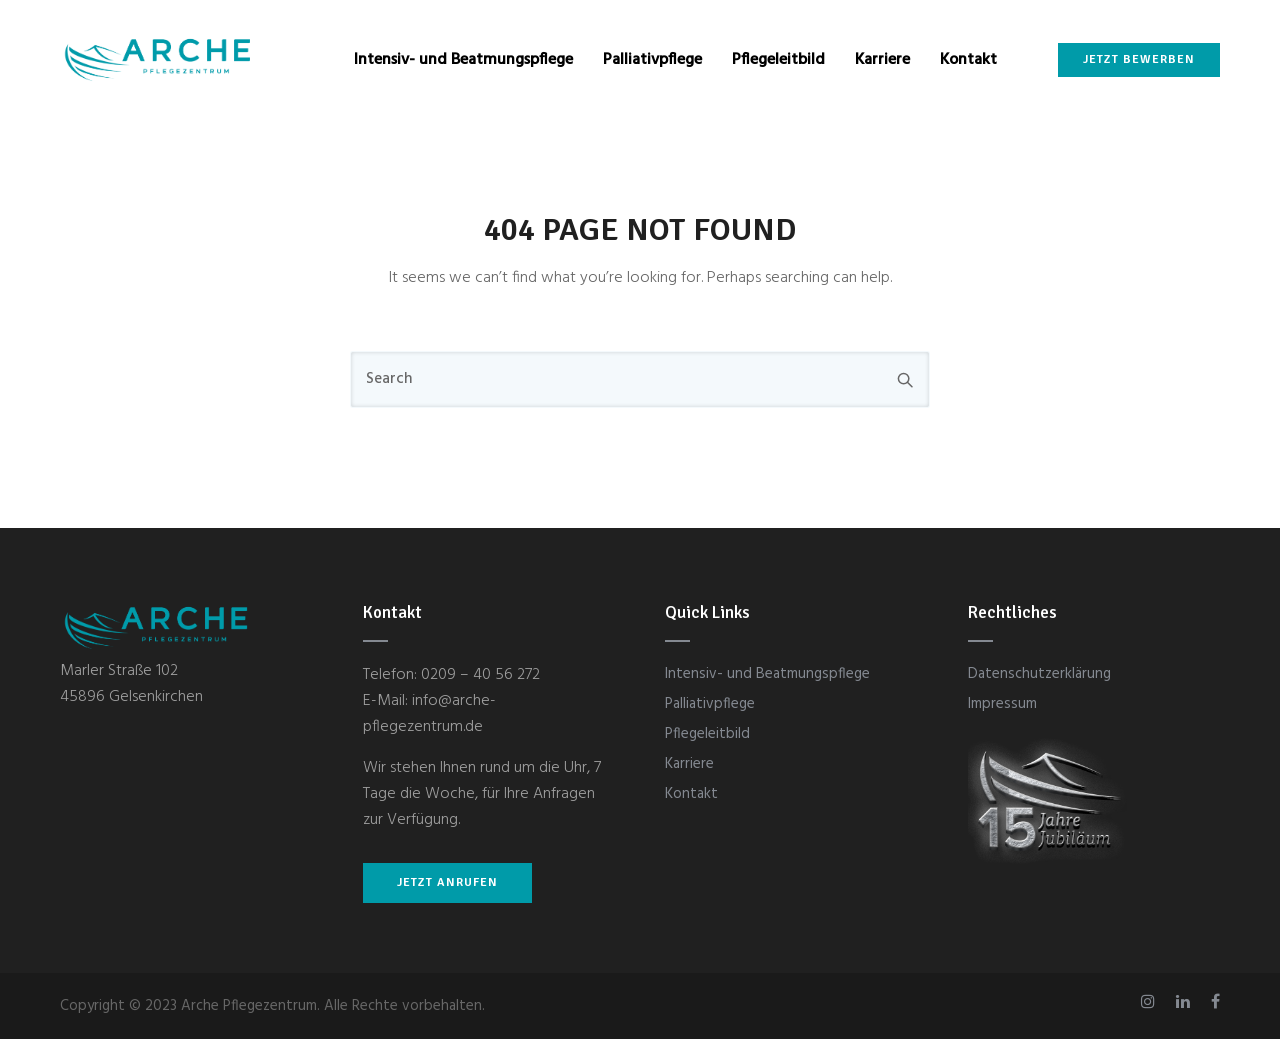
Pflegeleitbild (778, 60)
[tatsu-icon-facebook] (1215, 1001)
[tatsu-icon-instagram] (1151, 1001)
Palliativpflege (652, 60)
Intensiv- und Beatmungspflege (463, 60)
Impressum (1002, 704)
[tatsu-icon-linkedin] (1186, 1001)
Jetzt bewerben (1139, 59)
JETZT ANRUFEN (447, 882)
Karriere (882, 60)
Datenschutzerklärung (1039, 674)
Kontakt (968, 60)
